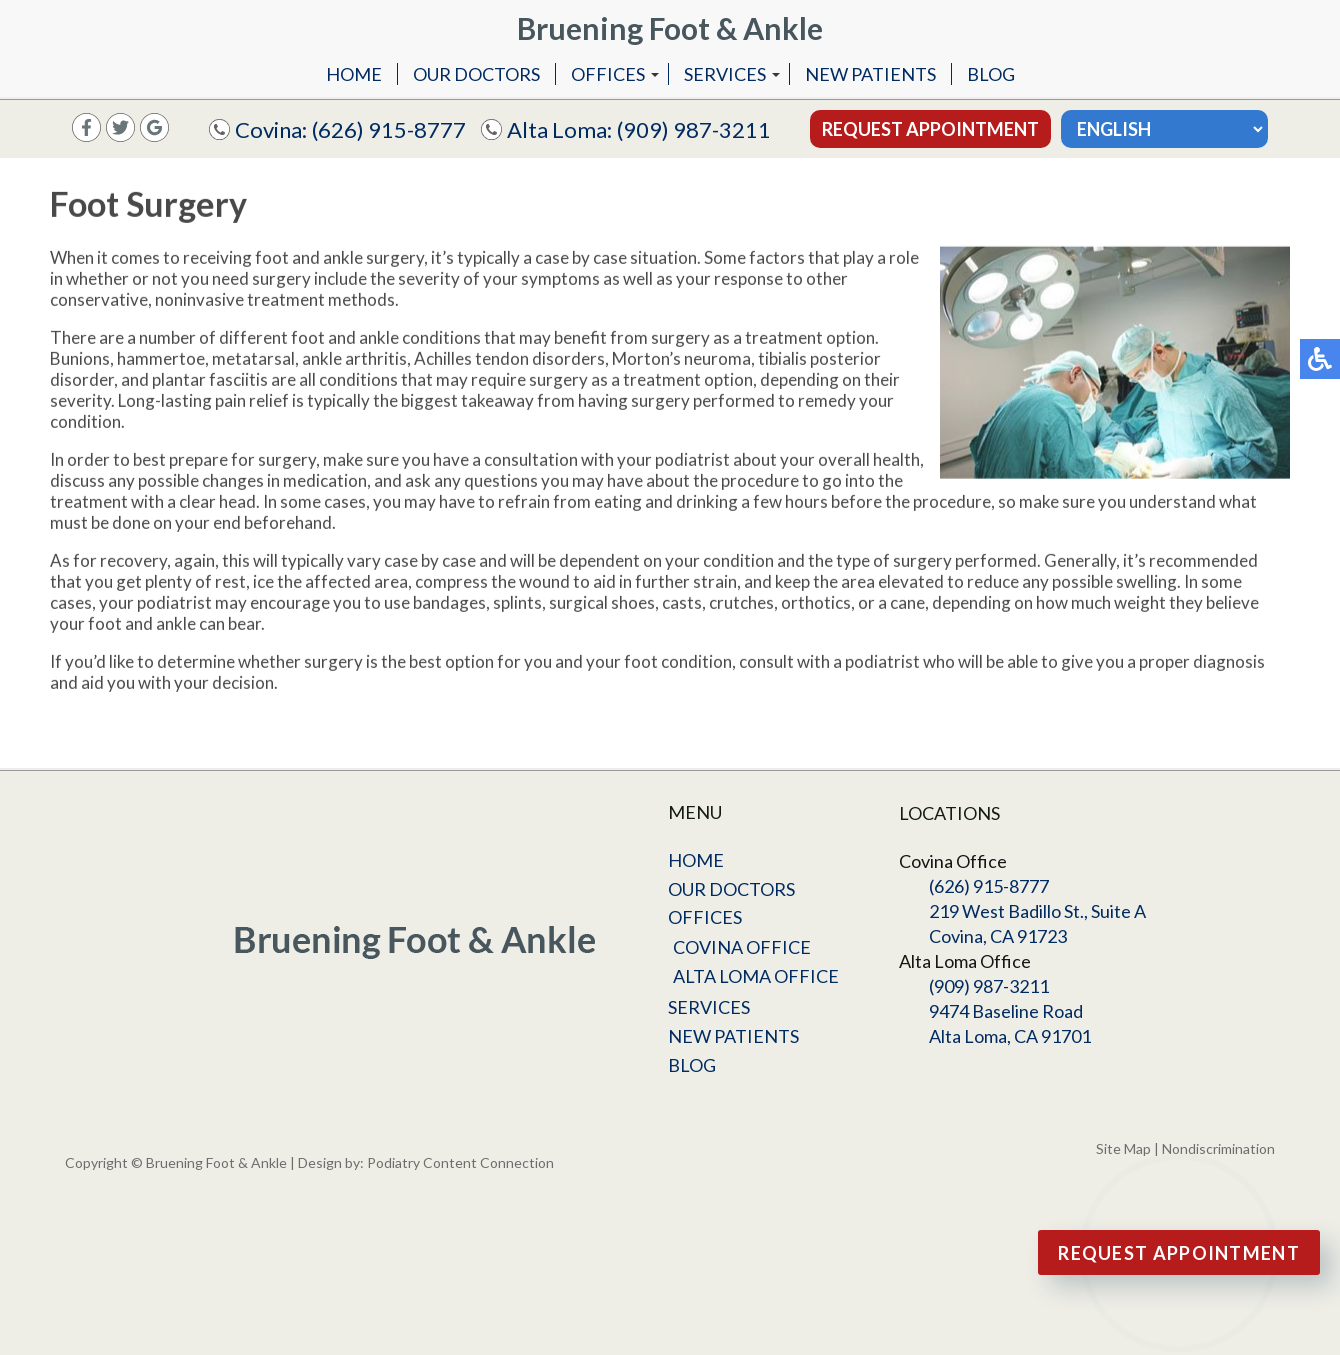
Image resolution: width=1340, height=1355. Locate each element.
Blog (991, 74)
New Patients (870, 74)
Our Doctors (476, 74)
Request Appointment (930, 129)
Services (725, 74)
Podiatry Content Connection (460, 1162)
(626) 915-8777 (389, 129)
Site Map (1123, 1148)
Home (354, 74)
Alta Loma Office (756, 976)
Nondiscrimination (1218, 1148)
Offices (608, 74)
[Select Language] (1164, 129)
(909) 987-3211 (694, 129)
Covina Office (742, 947)
